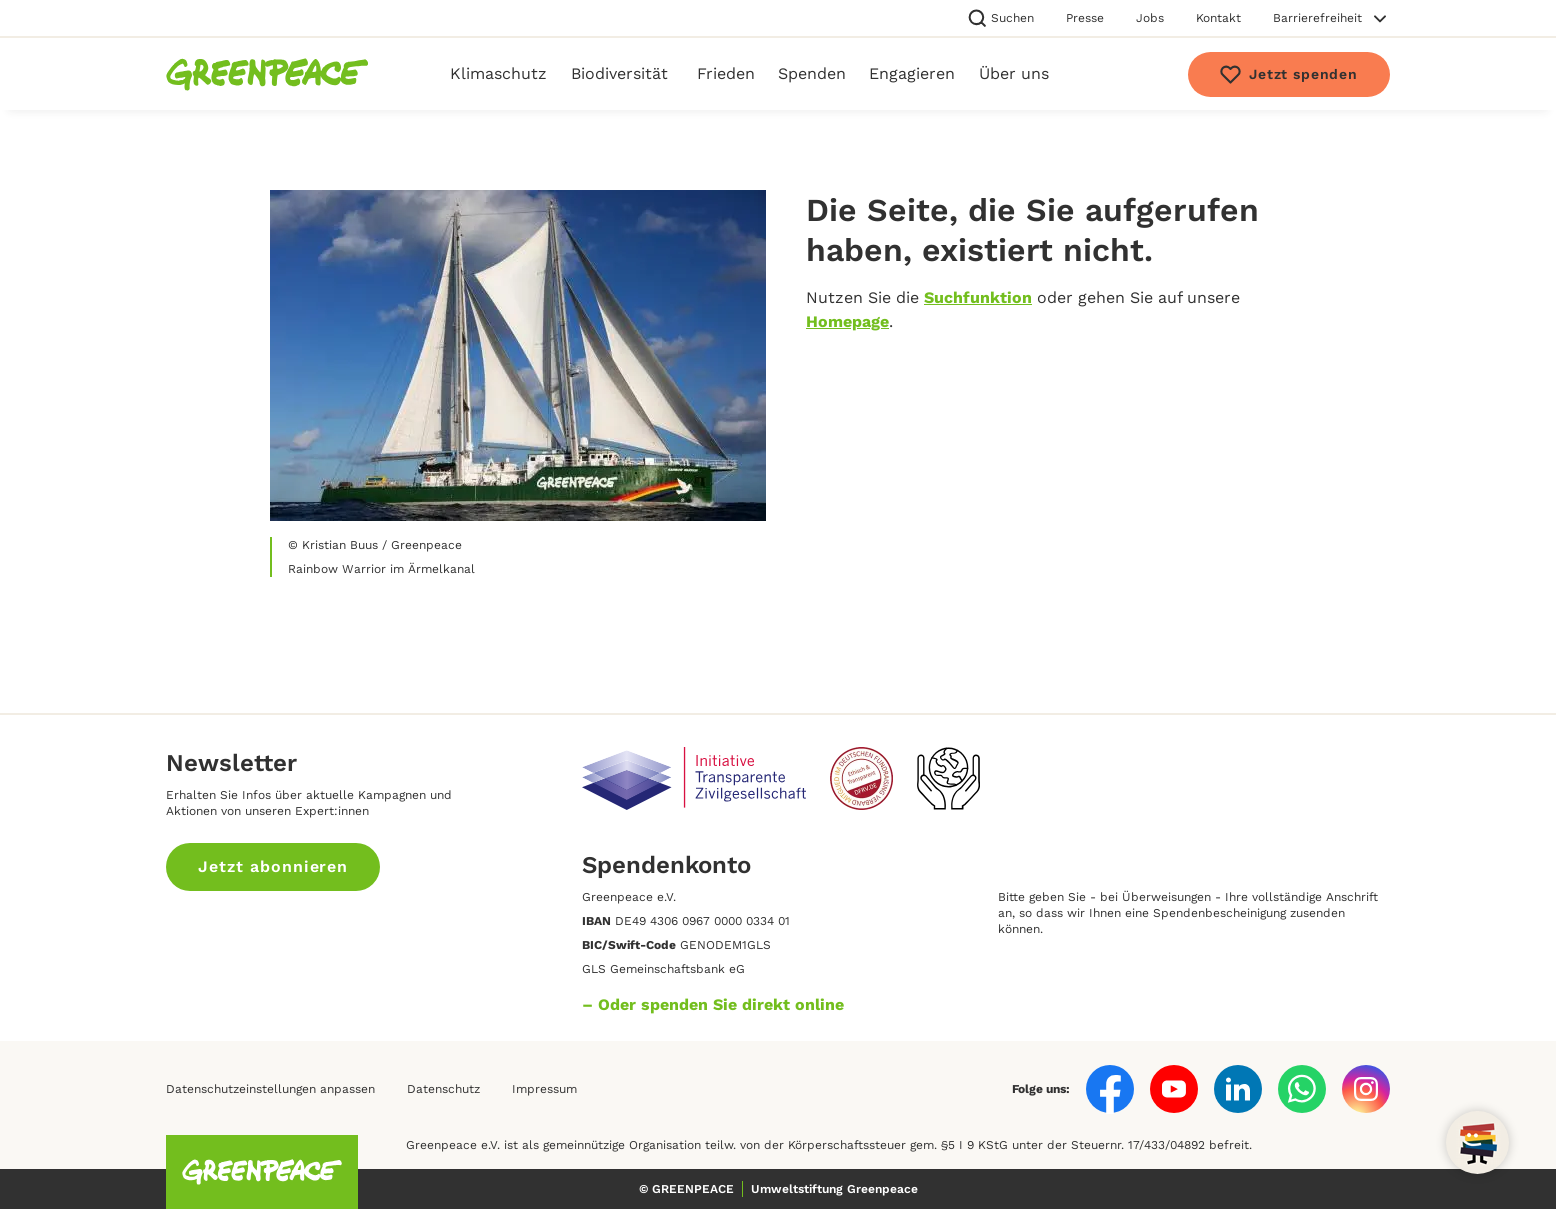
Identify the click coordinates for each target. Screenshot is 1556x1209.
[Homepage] (267, 74)
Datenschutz (443, 1089)
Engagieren (912, 73)
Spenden (812, 73)
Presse (1085, 18)
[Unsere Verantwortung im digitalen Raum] (948, 804)
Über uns (1014, 73)
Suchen (1000, 18)
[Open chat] (1477, 1142)
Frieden (726, 73)
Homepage (847, 321)
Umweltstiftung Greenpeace (834, 1189)
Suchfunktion (978, 297)
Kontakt (1218, 18)
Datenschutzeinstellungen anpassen (270, 1089)
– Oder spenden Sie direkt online (713, 1004)
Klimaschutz (498, 73)
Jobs (1150, 18)
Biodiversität (619, 73)
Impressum (544, 1089)
